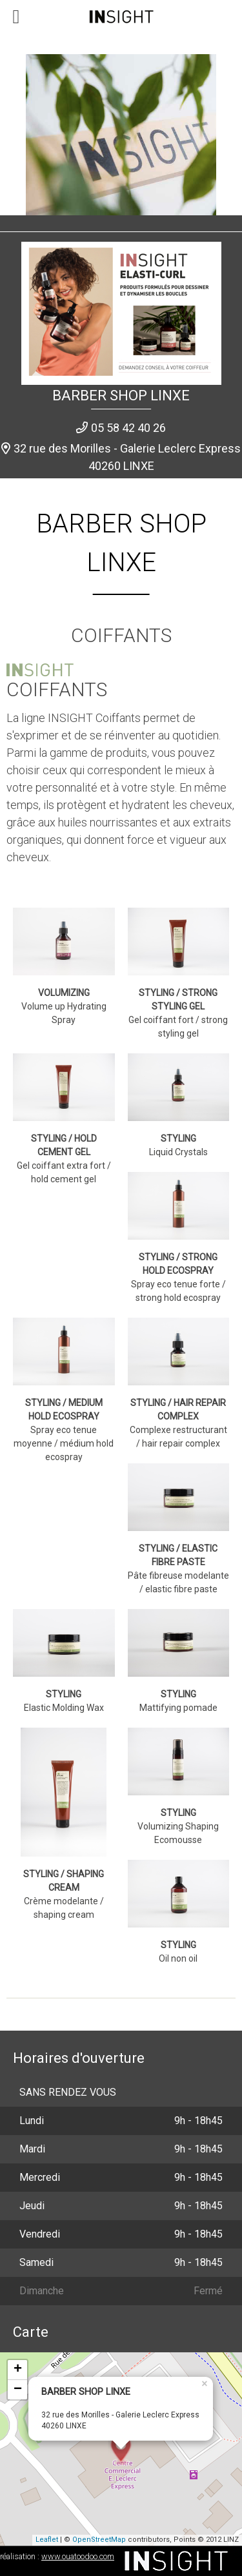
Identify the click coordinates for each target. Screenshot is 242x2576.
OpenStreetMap (99, 2539)
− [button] (18, 2389)
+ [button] (18, 2369)
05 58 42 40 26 (128, 427)
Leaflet (46, 2539)
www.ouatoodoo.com (77, 2556)
